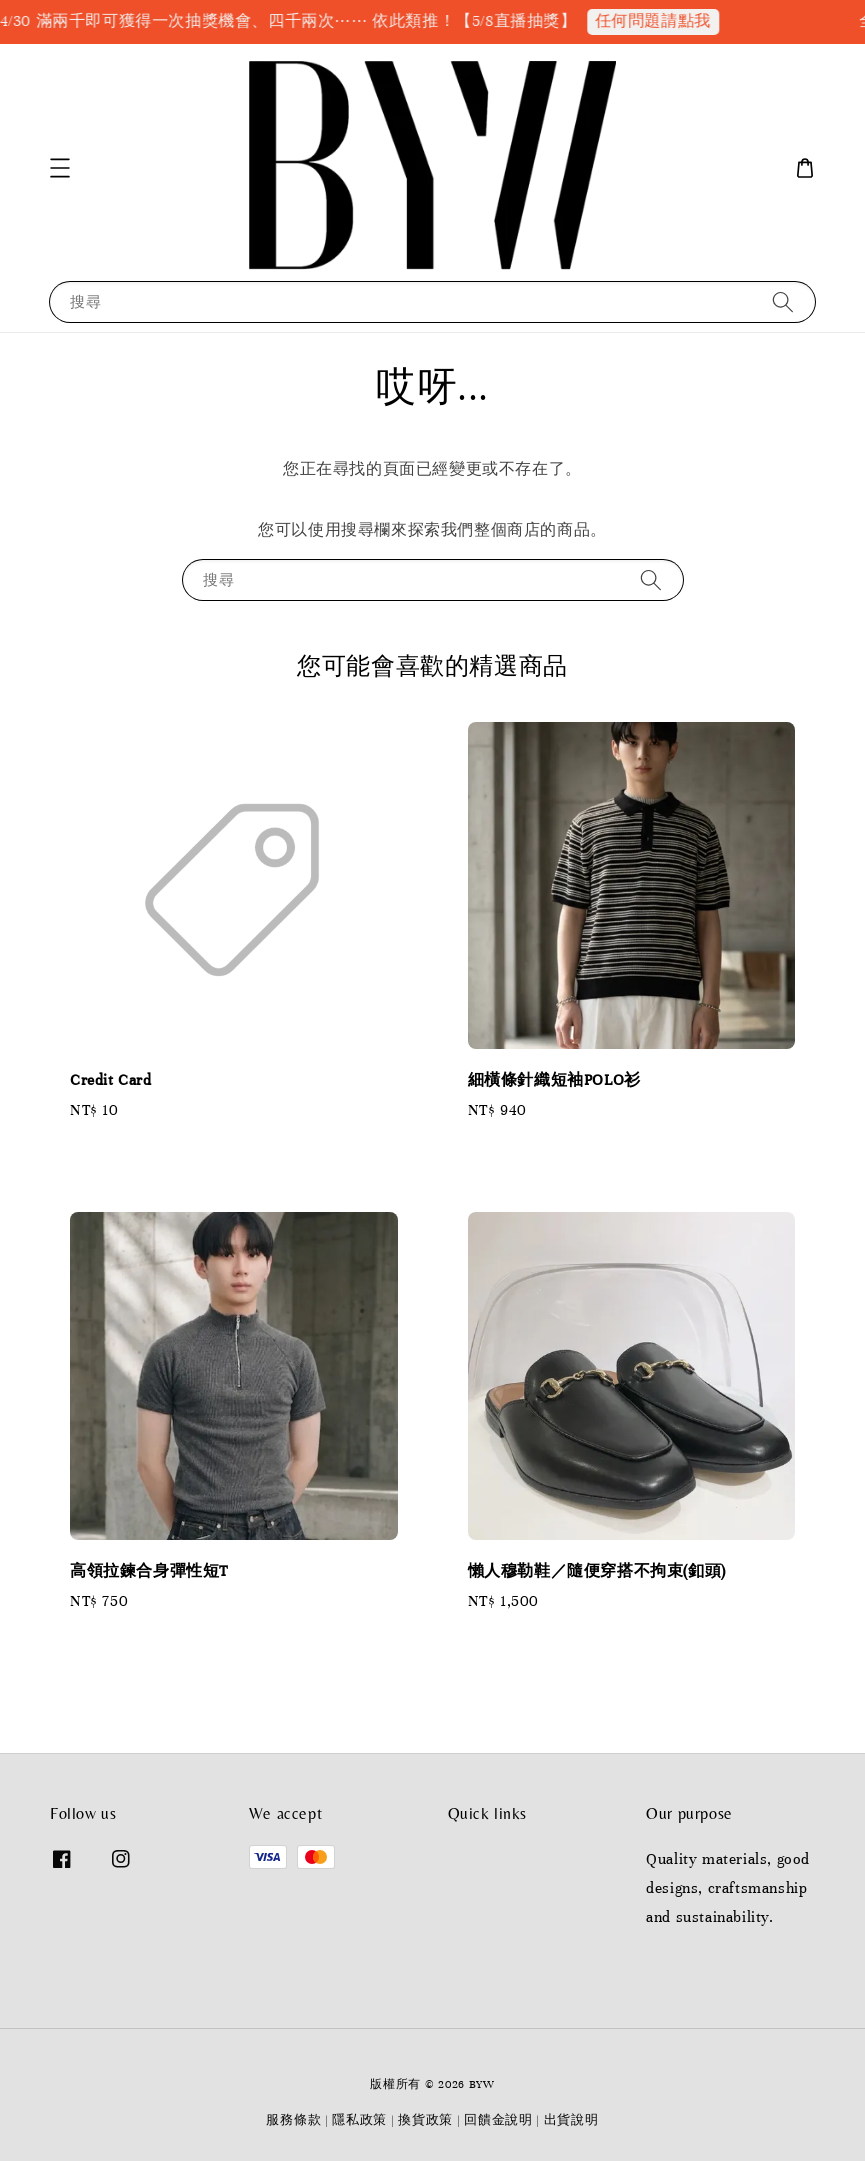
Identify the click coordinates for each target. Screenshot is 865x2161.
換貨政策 (425, 2120)
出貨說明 (571, 2120)
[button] (60, 168)
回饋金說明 (498, 2120)
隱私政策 (359, 2120)
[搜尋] (783, 301)
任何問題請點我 (662, 21)
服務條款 (293, 2120)
